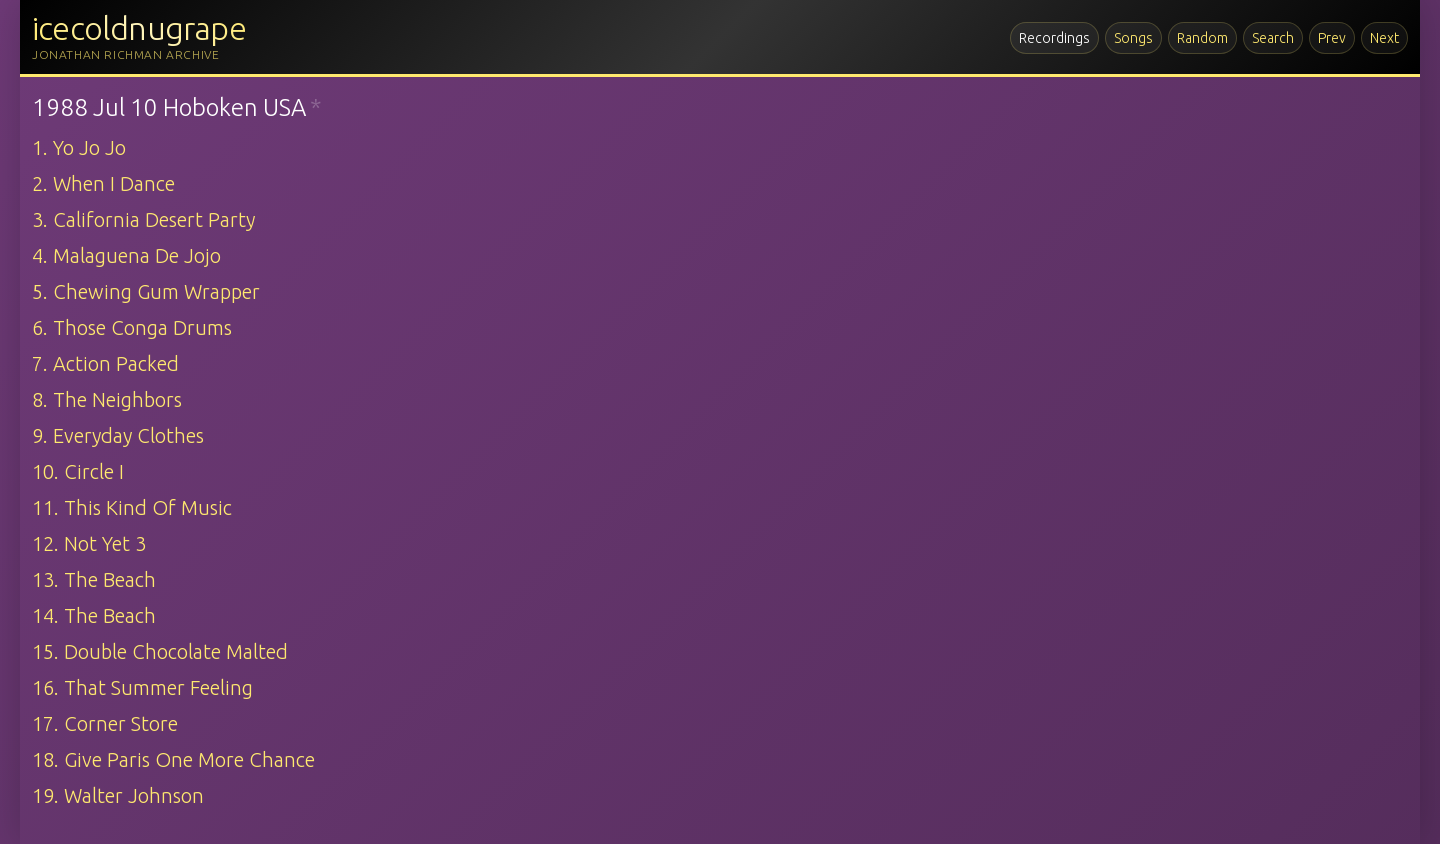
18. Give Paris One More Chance (173, 759)
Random (1202, 38)
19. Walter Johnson (118, 795)
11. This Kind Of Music (132, 507)
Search (1273, 38)
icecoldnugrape (139, 28)
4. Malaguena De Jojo (126, 255)
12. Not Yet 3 (89, 543)
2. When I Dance (103, 183)
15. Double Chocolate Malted (160, 651)
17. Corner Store (105, 723)
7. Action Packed (105, 363)
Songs (1133, 38)
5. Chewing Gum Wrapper (146, 291)
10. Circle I (78, 471)
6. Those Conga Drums (132, 327)
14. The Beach (94, 615)
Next (1384, 38)
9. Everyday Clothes (118, 435)
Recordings (1054, 38)
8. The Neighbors (107, 399)
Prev (1332, 38)
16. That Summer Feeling (142, 687)
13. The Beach (94, 579)
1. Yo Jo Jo (79, 147)
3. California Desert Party (143, 219)
